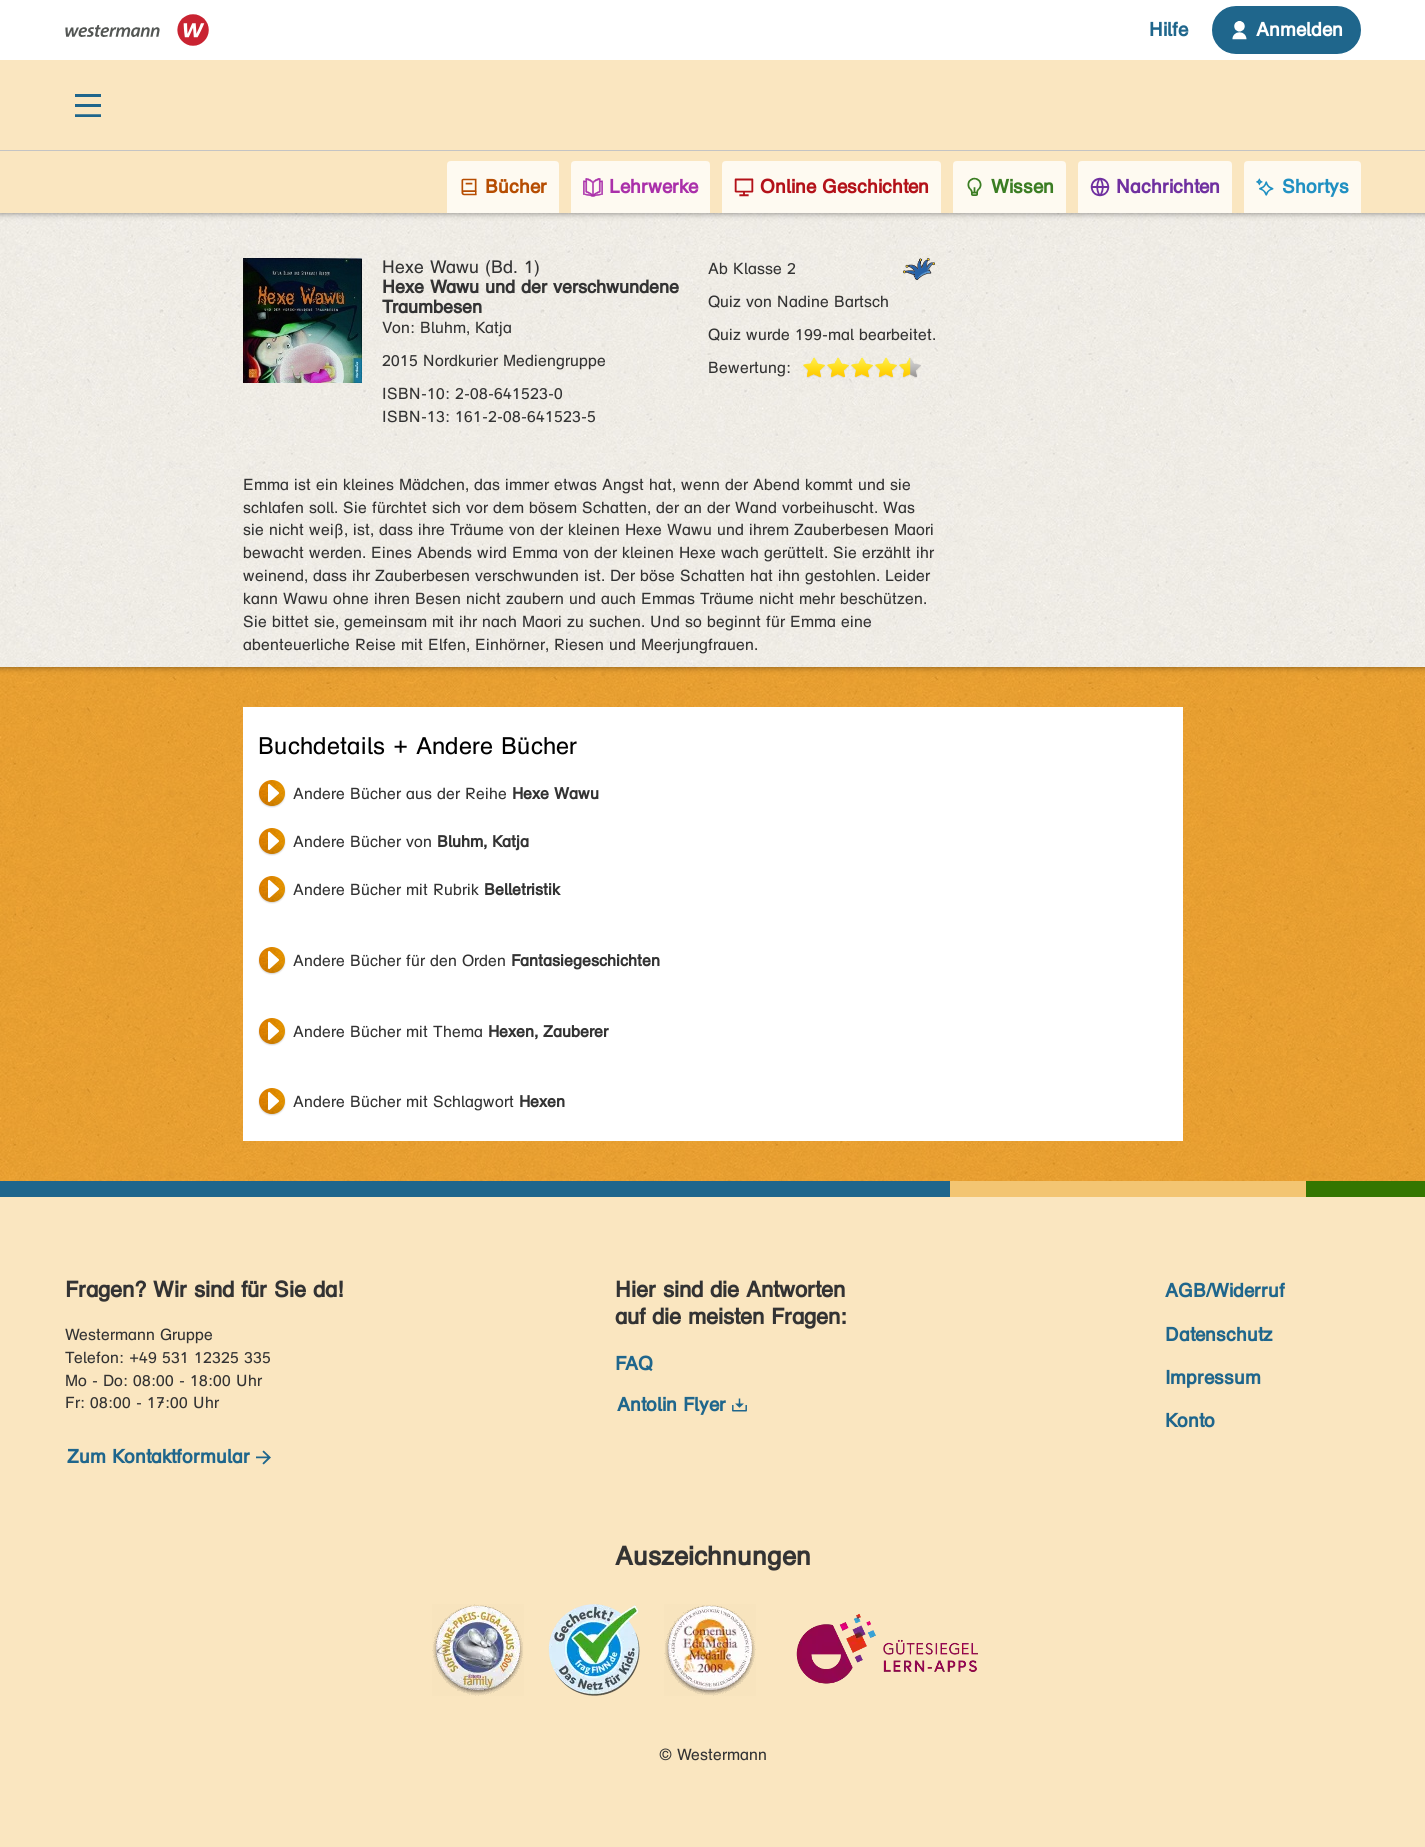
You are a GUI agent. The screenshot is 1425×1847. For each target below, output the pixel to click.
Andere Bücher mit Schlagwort (429, 1101)
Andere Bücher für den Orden (476, 960)
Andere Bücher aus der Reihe (446, 793)
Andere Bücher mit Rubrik (426, 889)
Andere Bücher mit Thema (450, 1031)
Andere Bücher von (411, 841)
